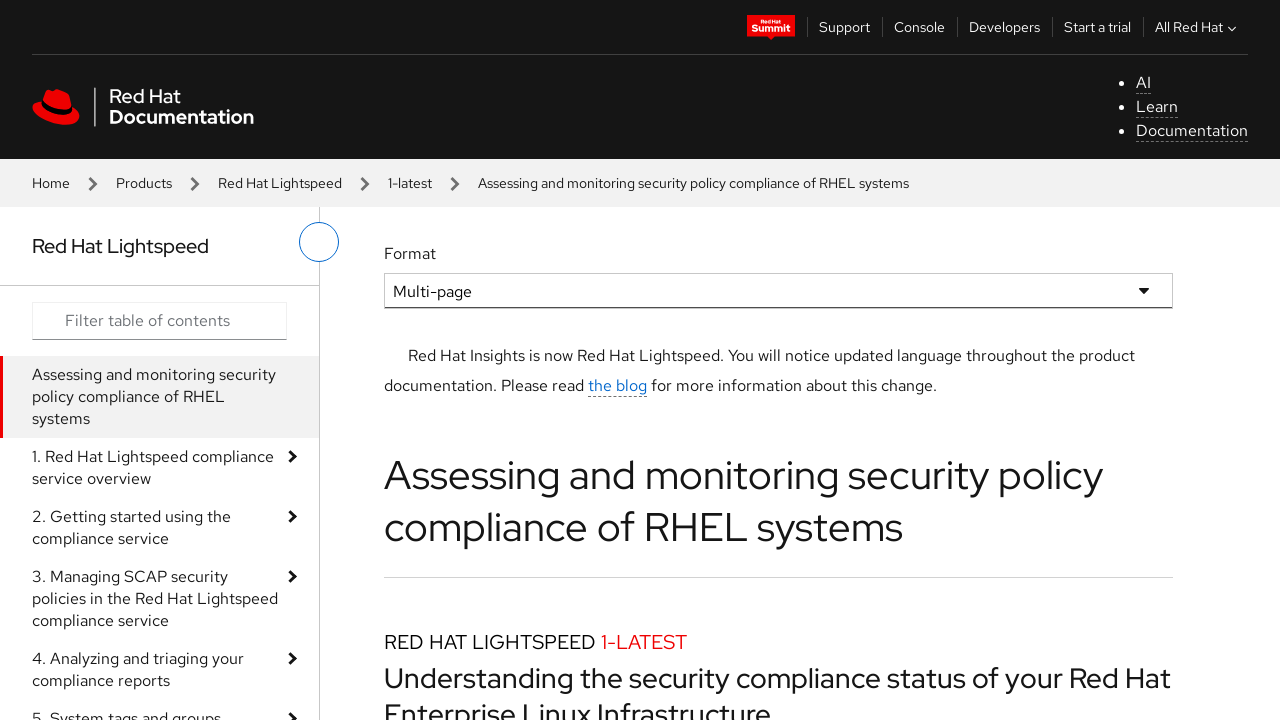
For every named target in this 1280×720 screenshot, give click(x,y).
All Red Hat (1198, 27)
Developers (1004, 27)
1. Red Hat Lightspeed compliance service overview (153, 467)
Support (844, 27)
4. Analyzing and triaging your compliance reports (138, 669)
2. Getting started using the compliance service (131, 527)
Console (919, 27)
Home (51, 183)
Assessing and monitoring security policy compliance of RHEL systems (154, 396)
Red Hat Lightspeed (280, 183)
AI (1143, 82)
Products (144, 183)
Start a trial (1097, 27)
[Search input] (159, 321)
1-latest (410, 183)
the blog (617, 385)
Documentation (1192, 130)
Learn (1157, 106)
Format (410, 253)
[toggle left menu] (319, 242)
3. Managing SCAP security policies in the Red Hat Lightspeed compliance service (155, 598)
